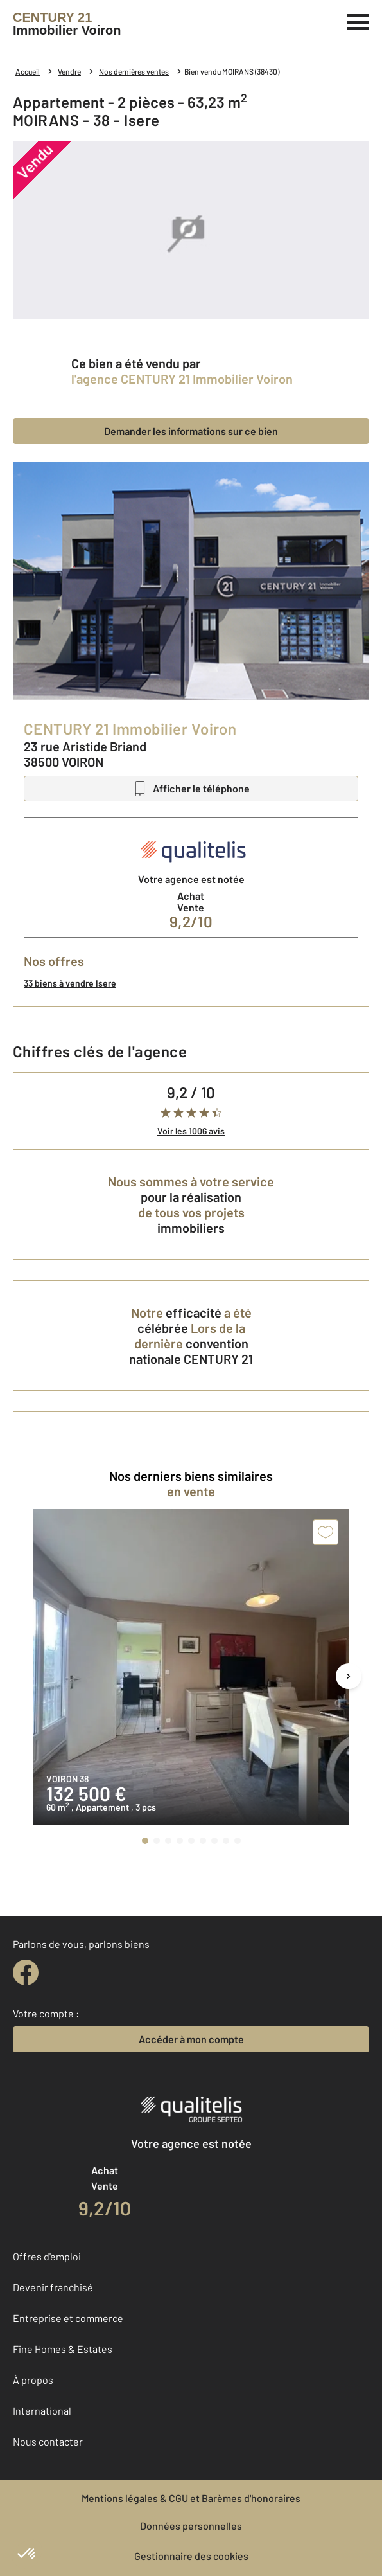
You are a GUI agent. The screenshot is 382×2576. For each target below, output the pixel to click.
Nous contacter (48, 2441)
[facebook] (26, 1972)
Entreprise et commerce (68, 2318)
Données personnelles (191, 2525)
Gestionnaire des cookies (191, 2556)
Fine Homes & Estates (62, 2349)
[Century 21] (67, 24)
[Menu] (358, 20)
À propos (33, 2380)
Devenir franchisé (53, 2287)
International (42, 2410)
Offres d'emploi (47, 2256)
